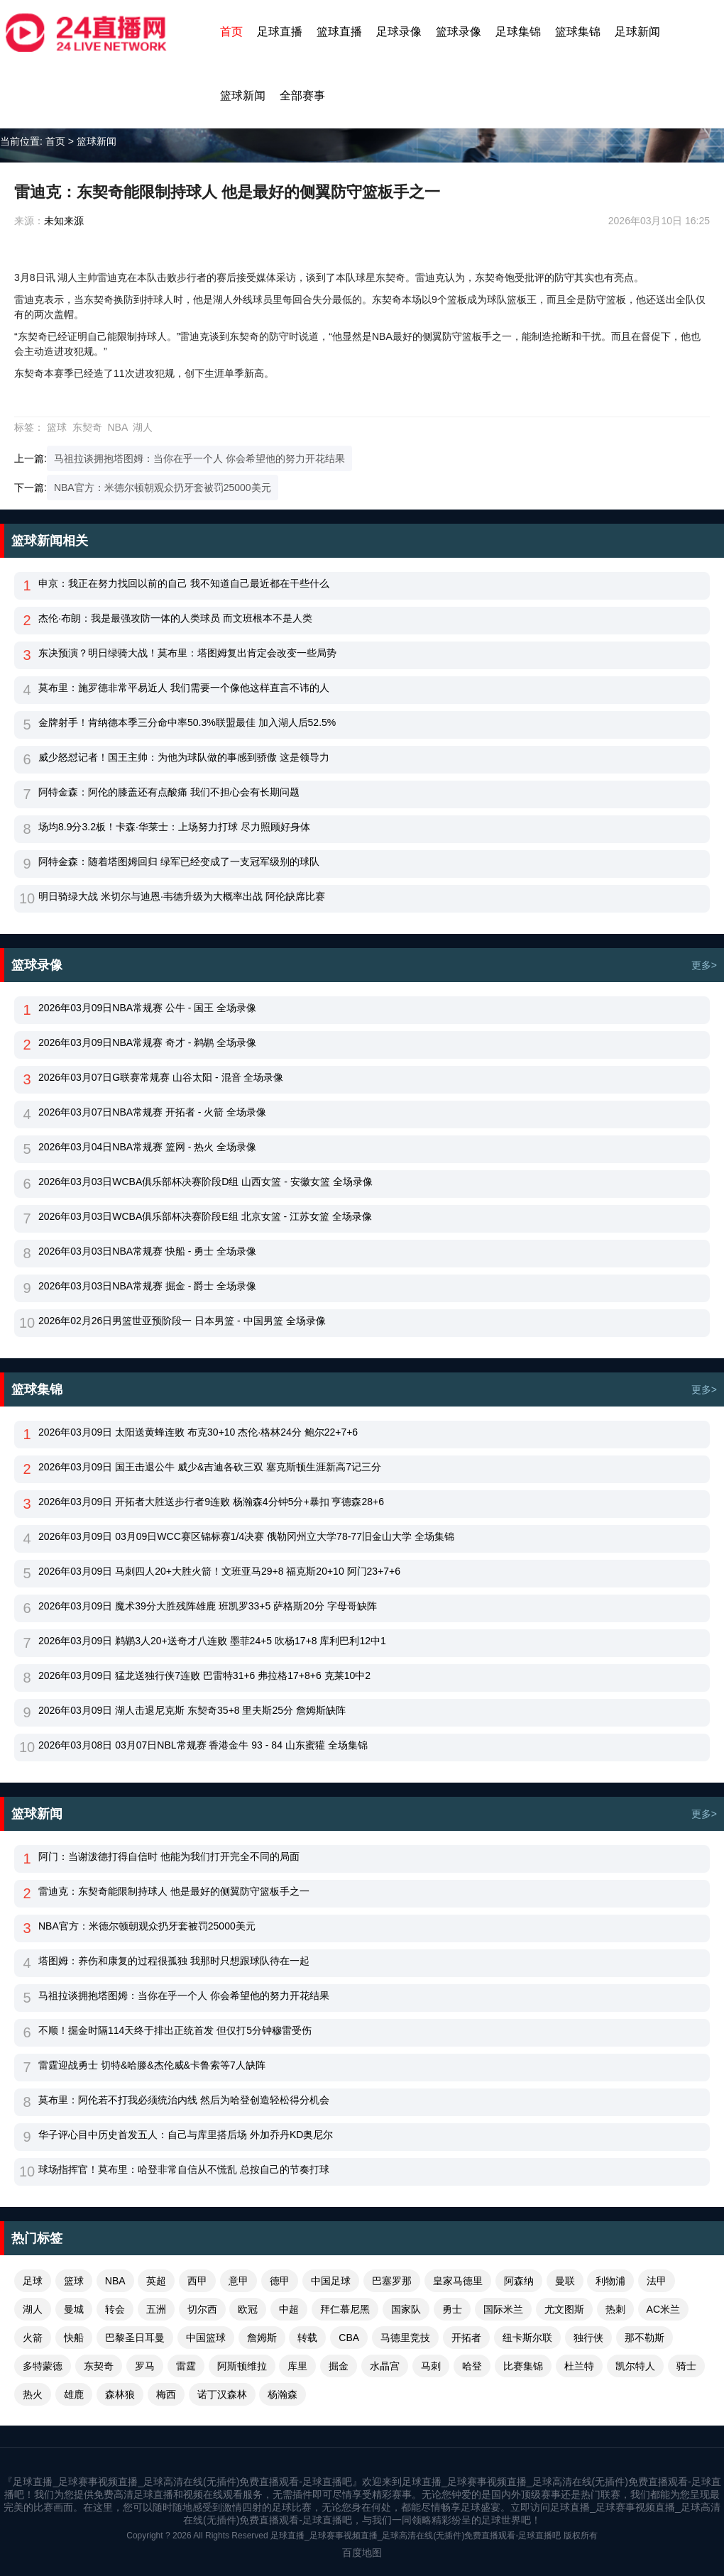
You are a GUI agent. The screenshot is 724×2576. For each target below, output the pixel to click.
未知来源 (64, 220)
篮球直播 (339, 32)
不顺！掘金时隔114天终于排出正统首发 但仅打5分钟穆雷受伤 (175, 2030)
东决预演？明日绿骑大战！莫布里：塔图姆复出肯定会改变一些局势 (187, 653)
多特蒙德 (42, 2366)
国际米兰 (503, 2309)
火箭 (33, 2337)
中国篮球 (206, 2337)
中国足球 (331, 2280)
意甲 (238, 2280)
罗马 (145, 2366)
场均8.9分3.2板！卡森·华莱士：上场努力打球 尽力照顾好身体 (174, 826)
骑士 (686, 2366)
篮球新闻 (242, 95)
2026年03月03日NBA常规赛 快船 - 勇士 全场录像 (147, 1251)
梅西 (166, 2394)
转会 (115, 2309)
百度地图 (362, 2552)
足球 (33, 2280)
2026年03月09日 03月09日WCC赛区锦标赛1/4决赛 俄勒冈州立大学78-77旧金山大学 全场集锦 (246, 1536)
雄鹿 (74, 2394)
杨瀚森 (282, 2394)
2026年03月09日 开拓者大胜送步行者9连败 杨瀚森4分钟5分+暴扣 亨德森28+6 (211, 1501)
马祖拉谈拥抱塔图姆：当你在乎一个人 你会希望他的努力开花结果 (199, 458)
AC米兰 (663, 2309)
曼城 (74, 2309)
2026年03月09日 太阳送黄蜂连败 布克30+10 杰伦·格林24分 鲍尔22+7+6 (198, 1432)
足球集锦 (518, 32)
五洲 (156, 2309)
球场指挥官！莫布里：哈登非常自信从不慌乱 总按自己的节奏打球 (183, 2169)
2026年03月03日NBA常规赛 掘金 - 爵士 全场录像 (147, 1286)
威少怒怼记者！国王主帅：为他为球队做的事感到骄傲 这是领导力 (183, 757)
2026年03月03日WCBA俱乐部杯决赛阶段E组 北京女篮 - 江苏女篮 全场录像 (205, 1216)
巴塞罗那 (392, 2280)
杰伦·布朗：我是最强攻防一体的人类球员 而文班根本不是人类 (175, 618)
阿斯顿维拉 (242, 2366)
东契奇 (87, 427)
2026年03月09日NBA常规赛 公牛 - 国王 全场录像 (147, 1007)
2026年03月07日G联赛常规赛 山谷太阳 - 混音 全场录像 (160, 1077)
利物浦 (610, 2280)
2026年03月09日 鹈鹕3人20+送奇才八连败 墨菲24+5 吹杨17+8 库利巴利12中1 (212, 1640)
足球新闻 (637, 32)
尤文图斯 (564, 2309)
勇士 (452, 2309)
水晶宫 (385, 2366)
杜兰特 (579, 2366)
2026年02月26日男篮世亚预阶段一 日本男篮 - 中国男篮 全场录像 (182, 1320)
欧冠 (248, 2309)
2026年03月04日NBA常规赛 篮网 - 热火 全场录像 (147, 1146)
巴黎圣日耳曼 (135, 2337)
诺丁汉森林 (222, 2394)
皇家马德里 (458, 2280)
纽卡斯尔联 (527, 2337)
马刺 (431, 2366)
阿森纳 (519, 2280)
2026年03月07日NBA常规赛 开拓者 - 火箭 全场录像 (152, 1112)
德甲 (280, 2280)
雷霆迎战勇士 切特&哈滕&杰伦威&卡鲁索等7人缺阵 (151, 2065)
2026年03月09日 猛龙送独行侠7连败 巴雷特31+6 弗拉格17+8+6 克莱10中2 (204, 1675)
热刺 (615, 2309)
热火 (33, 2394)
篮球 (57, 427)
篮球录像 (458, 32)
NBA (117, 427)
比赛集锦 (523, 2366)
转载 (307, 2337)
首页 (231, 32)
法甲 (657, 2280)
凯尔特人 (635, 2366)
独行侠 (588, 2337)
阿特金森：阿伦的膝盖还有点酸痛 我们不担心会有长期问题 (169, 792)
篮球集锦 (577, 32)
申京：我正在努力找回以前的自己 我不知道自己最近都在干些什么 (183, 583)
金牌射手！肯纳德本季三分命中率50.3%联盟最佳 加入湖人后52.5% (187, 722)
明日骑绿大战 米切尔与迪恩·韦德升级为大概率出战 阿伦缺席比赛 (181, 896)
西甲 (197, 2280)
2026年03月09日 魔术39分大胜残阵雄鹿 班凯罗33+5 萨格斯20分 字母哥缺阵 (207, 1606)
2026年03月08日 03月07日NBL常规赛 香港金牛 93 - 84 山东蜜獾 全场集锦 (203, 1745)
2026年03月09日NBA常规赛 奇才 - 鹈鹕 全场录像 (147, 1042)
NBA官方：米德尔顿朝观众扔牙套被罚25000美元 (162, 487)
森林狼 (120, 2394)
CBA (349, 2337)
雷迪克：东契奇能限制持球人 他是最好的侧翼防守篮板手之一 (173, 1891)
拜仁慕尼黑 (345, 2309)
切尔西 (202, 2309)
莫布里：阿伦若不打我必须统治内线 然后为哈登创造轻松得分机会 (183, 2100)
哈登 (472, 2366)
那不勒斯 (644, 2337)
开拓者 (466, 2337)
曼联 (565, 2280)
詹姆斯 (262, 2337)
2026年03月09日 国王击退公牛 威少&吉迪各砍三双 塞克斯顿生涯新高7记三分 (209, 1467)
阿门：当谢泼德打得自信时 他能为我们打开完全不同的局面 (169, 1856)
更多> (704, 965)
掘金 (339, 2366)
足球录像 (399, 32)
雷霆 (186, 2366)
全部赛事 (302, 95)
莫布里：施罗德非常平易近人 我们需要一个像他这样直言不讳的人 (183, 687)
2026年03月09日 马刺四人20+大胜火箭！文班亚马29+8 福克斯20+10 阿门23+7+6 (219, 1571)
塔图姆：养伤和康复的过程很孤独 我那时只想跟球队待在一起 (173, 1960)
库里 (297, 2366)
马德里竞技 (405, 2337)
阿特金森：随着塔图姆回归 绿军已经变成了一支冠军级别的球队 (178, 861)
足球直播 (279, 32)
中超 (289, 2309)
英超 (156, 2280)
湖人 (143, 427)
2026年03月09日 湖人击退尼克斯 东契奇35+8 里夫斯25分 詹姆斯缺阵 (192, 1710)
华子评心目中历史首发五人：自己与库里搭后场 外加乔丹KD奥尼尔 (185, 2134)
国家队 (406, 2309)
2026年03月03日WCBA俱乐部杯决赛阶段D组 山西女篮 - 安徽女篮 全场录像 (205, 1181)
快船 (74, 2337)
